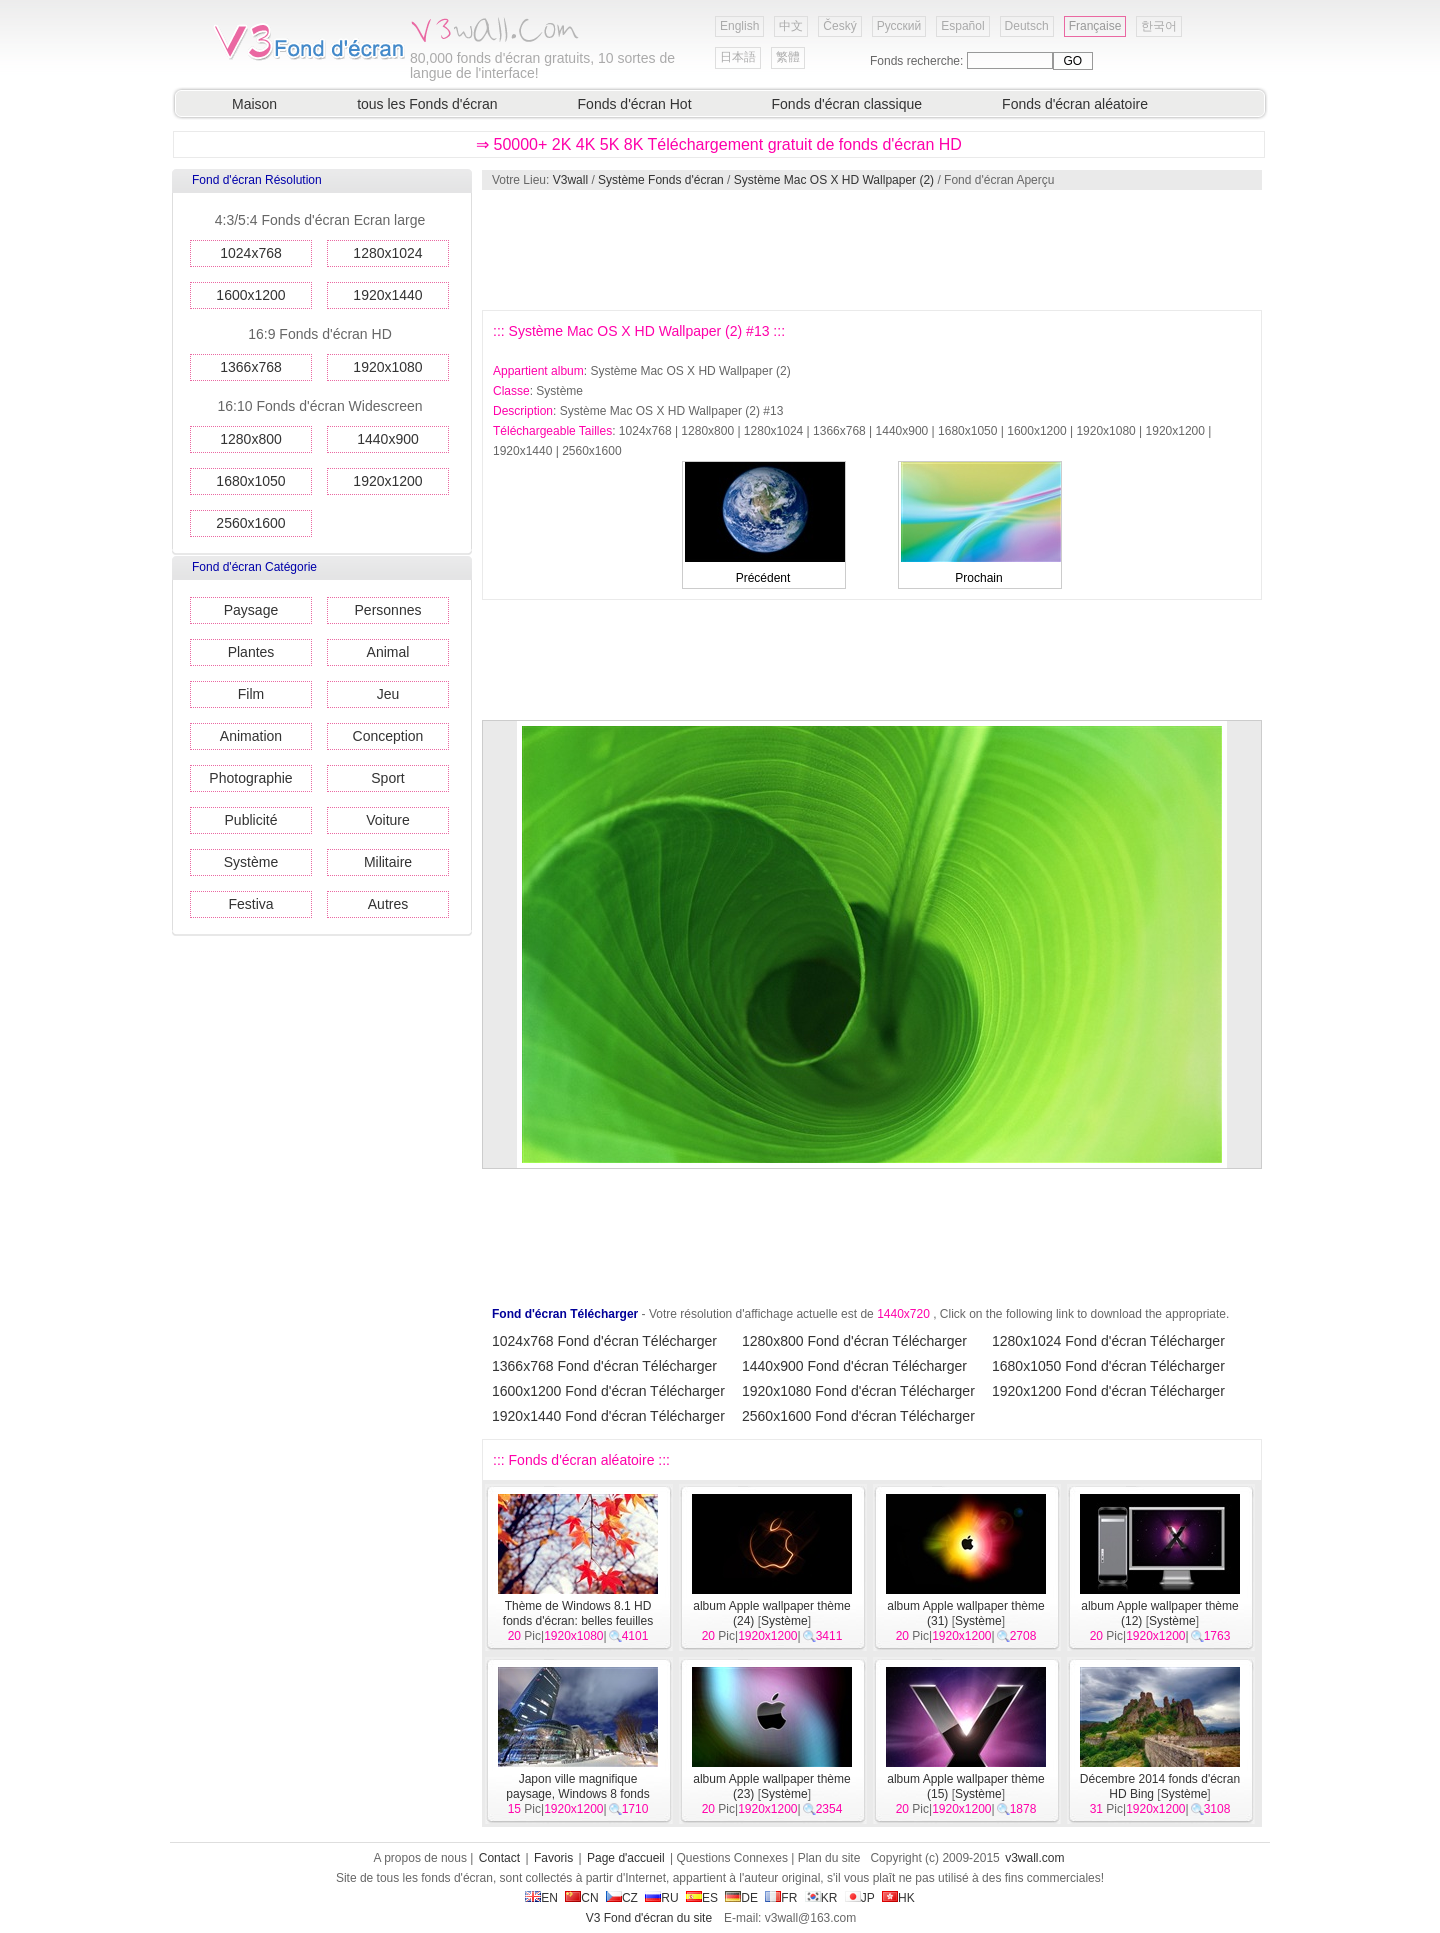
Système (251, 862)
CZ (622, 1898)
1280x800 (251, 439)
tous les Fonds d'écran (427, 104)
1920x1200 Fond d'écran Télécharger (1108, 1391)
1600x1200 (250, 295)
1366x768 (251, 367)
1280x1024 (387, 253)
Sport (387, 778)
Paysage (251, 610)
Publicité (251, 820)
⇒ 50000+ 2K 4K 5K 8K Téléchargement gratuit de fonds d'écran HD (719, 144)
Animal (388, 652)
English (739, 26)
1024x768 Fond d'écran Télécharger (604, 1341)
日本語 (738, 57)
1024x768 (251, 253)
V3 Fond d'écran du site (649, 1918)
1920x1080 (387, 367)
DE (741, 1898)
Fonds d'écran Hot (635, 104)
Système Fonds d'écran (661, 180)
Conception (388, 736)
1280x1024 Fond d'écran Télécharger (1108, 1341)
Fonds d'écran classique (847, 104)
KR (821, 1898)
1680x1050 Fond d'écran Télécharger (1108, 1366)
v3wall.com (1034, 1858)
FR (781, 1898)
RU (661, 1898)
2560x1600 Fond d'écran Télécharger (858, 1416)
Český (839, 26)
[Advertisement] (871, 250)
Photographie (250, 778)
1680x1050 (250, 481)
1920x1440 (387, 295)
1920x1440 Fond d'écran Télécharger (608, 1416)
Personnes (388, 610)
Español (962, 26)
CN (581, 1898)
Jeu (388, 694)
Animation (251, 736)
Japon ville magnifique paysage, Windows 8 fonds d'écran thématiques (573, 1794)
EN (541, 1898)
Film (251, 694)
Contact (499, 1858)
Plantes (251, 652)
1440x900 (388, 439)
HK (898, 1898)
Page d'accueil (626, 1858)
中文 (791, 26)
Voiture (388, 820)
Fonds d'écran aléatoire (1075, 104)
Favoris (553, 1858)
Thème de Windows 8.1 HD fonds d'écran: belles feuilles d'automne (578, 1621)
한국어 (1159, 26)
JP (860, 1898)
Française (1095, 26)
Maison (254, 104)
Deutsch (1027, 26)
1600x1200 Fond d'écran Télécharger (608, 1391)
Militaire (388, 862)
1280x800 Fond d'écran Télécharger (854, 1341)
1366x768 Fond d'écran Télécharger (604, 1366)
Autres (388, 904)
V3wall (570, 180)
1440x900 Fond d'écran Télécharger (854, 1366)
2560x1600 (250, 523)
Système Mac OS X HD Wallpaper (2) (834, 180)
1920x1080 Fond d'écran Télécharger (858, 1391)
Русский (899, 26)
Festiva (250, 904)
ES (702, 1898)
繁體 (788, 57)
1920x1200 (387, 481)
